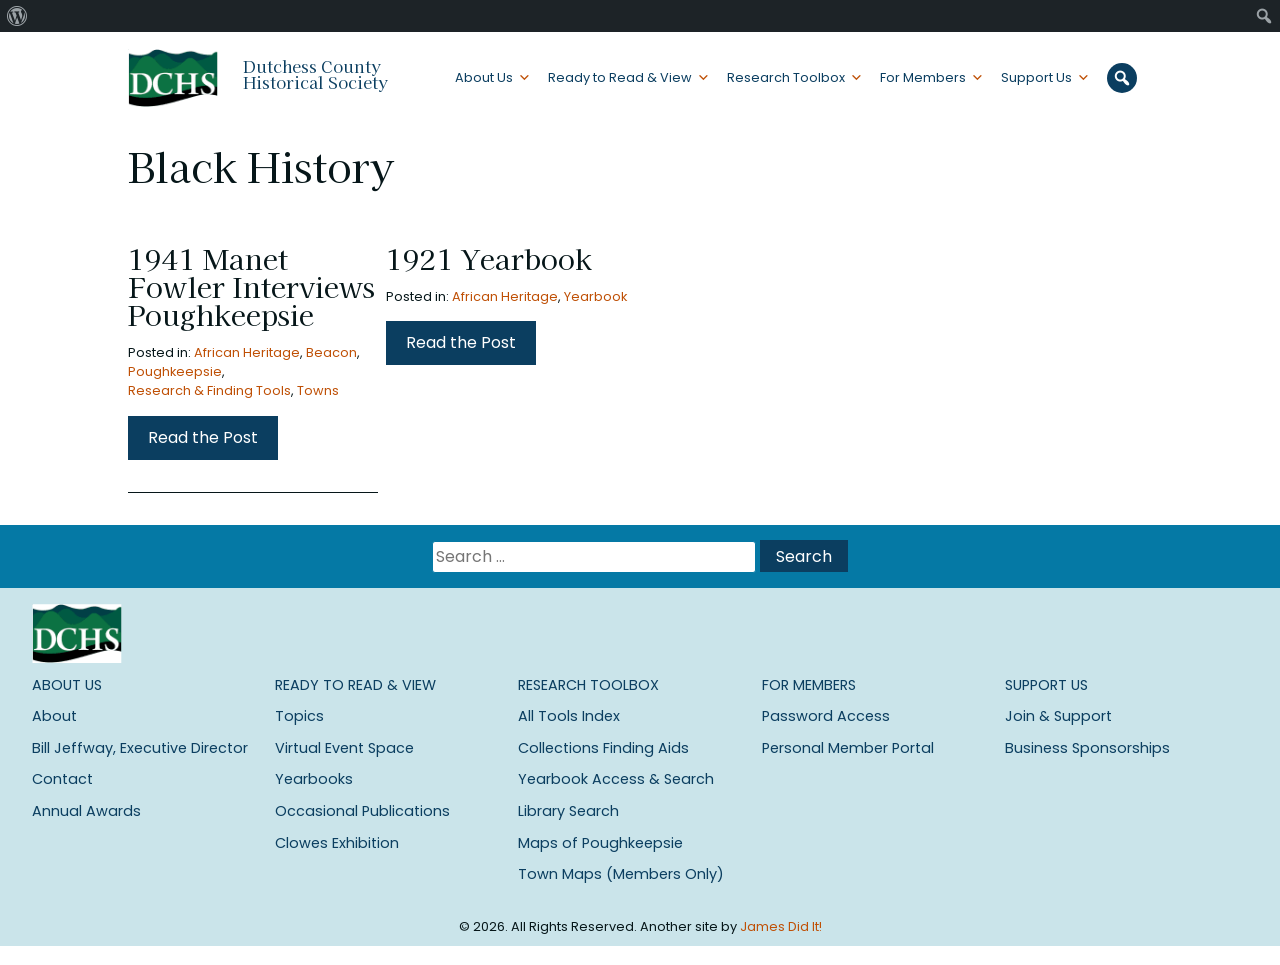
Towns (318, 390)
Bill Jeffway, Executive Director (140, 748)
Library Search (568, 811)
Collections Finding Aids (603, 748)
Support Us (1036, 77)
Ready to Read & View (620, 77)
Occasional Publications (362, 811)
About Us (484, 77)
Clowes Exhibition (337, 843)
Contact (62, 779)
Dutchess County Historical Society (315, 74)
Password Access (826, 716)
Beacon (331, 352)
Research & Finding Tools (209, 390)
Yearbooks (314, 779)
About (54, 716)
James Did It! (781, 926)
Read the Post (203, 437)
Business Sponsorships (1087, 748)
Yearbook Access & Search (616, 779)
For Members (923, 77)
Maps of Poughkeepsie (600, 843)
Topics (299, 716)
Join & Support (1058, 716)
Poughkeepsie (175, 371)
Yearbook (595, 296)
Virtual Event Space (344, 748)
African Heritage (247, 352)
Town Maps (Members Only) (621, 874)
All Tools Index (569, 716)
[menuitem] (17, 16)
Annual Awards (86, 811)
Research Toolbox (786, 77)
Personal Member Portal (848, 748)
